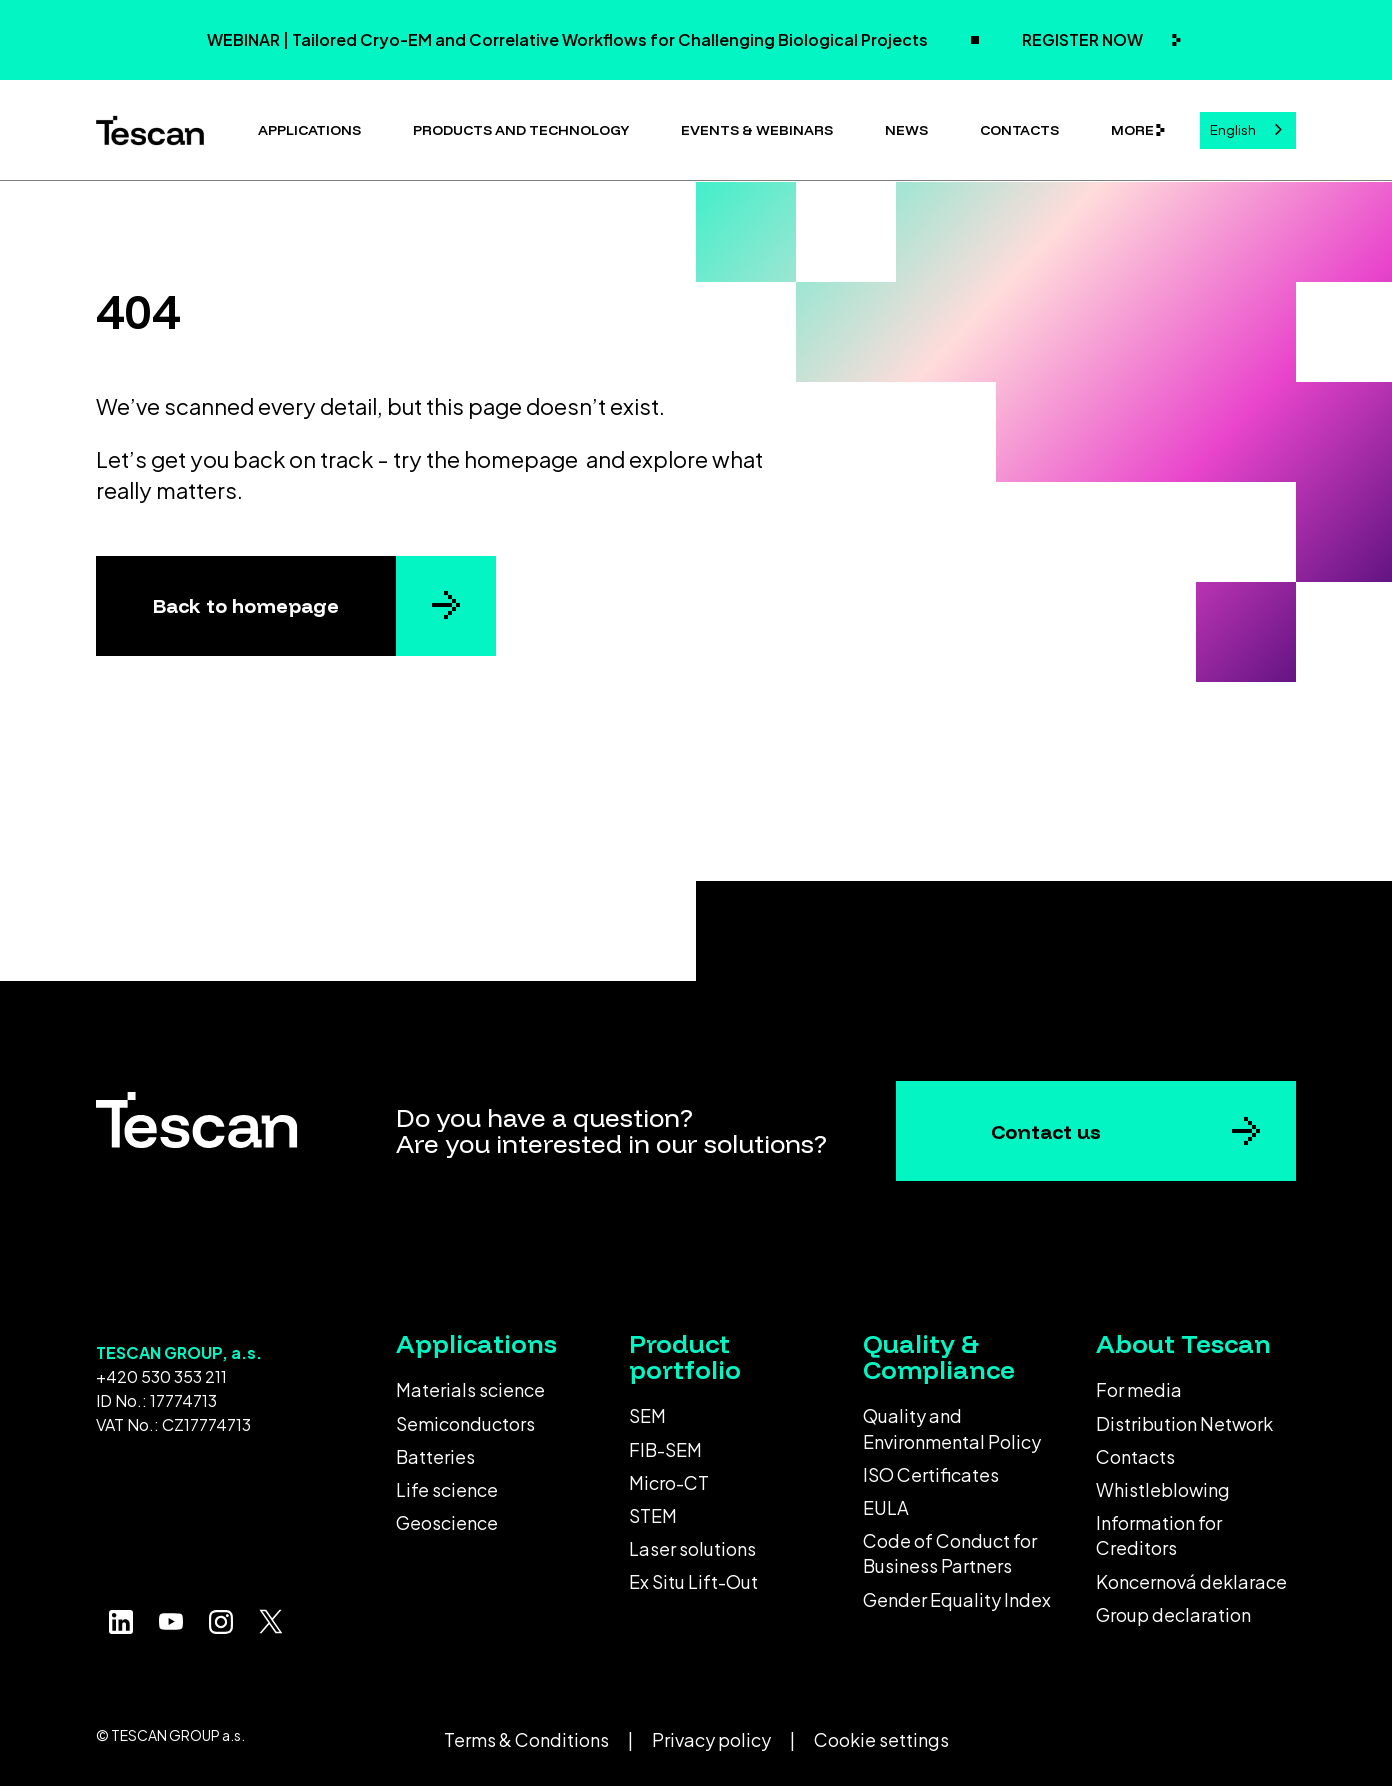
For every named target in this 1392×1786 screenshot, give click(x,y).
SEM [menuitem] (647, 1415)
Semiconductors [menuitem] (465, 1423)
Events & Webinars (757, 130)
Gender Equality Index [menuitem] (957, 1599)
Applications (309, 130)
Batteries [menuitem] (435, 1456)
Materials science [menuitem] (470, 1389)
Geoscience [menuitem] (447, 1522)
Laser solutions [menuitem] (692, 1548)
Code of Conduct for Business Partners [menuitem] (950, 1553)
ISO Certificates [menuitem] (931, 1474)
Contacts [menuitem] (1135, 1456)
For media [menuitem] (1139, 1389)
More (1132, 130)
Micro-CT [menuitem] (669, 1482)
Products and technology (521, 130)
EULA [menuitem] (886, 1507)
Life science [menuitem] (447, 1489)
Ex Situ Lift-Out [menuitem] (693, 1581)
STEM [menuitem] (653, 1515)
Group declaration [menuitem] (1173, 1614)
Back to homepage (246, 605)
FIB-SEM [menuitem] (665, 1449)
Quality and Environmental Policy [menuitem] (952, 1428)
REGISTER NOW (1084, 39)
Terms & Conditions (526, 1739)
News (906, 130)
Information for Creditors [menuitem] (1159, 1535)
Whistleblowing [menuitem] (1163, 1489)
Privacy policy (711, 1739)
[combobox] (1248, 130)
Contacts (1019, 130)
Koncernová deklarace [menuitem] (1191, 1581)
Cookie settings (881, 1739)
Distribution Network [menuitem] (1184, 1423)
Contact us (1046, 1131)
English (1233, 130)
